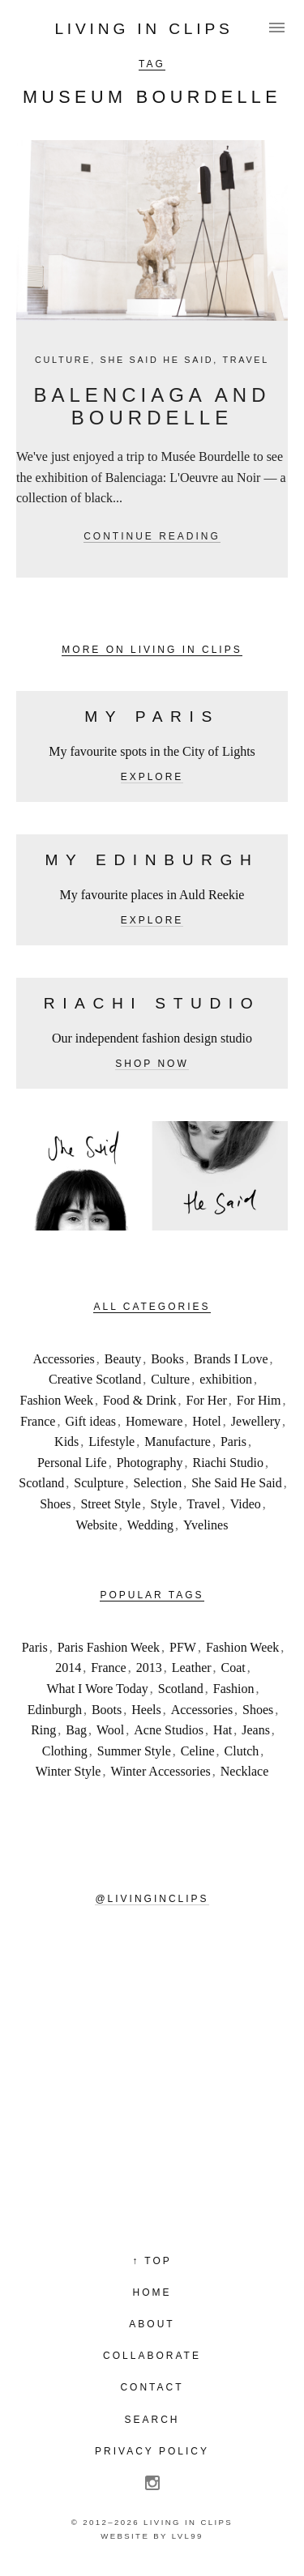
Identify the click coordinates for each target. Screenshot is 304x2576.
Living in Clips (143, 28)
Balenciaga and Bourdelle (151, 406)
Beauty (123, 1359)
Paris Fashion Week (109, 1647)
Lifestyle (111, 1441)
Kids (66, 1441)
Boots (107, 1710)
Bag (76, 1730)
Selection (158, 1483)
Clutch (242, 1751)
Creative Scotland (95, 1379)
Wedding (150, 1525)
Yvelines (205, 1525)
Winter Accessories (160, 1771)
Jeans (256, 1730)
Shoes (55, 1504)
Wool (110, 1730)
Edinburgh (55, 1710)
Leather (192, 1667)
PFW (182, 1647)
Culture (63, 360)
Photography (150, 1462)
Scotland (41, 1483)
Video (245, 1504)
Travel (246, 360)
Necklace (245, 1771)
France (38, 1421)
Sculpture (98, 1483)
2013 (149, 1667)
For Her (206, 1400)
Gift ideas (90, 1421)
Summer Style (134, 1751)
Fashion (234, 1688)
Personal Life (72, 1462)
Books (167, 1359)
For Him (259, 1400)
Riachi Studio (227, 1462)
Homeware (154, 1421)
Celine (198, 1751)
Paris (233, 1441)
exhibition (225, 1379)
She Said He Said (157, 360)
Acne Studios (168, 1730)
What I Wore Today (97, 1688)
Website (97, 1525)
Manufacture (177, 1441)
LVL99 (187, 2535)
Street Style (110, 1504)
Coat (233, 1667)
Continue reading (152, 536)
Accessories (63, 1359)
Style (164, 1504)
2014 (68, 1667)
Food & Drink (140, 1400)
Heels (146, 1710)
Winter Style (68, 1771)
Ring (43, 1730)
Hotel (206, 1421)
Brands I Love (231, 1359)
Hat (222, 1730)
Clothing (65, 1751)
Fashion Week (56, 1400)
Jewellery (255, 1421)
